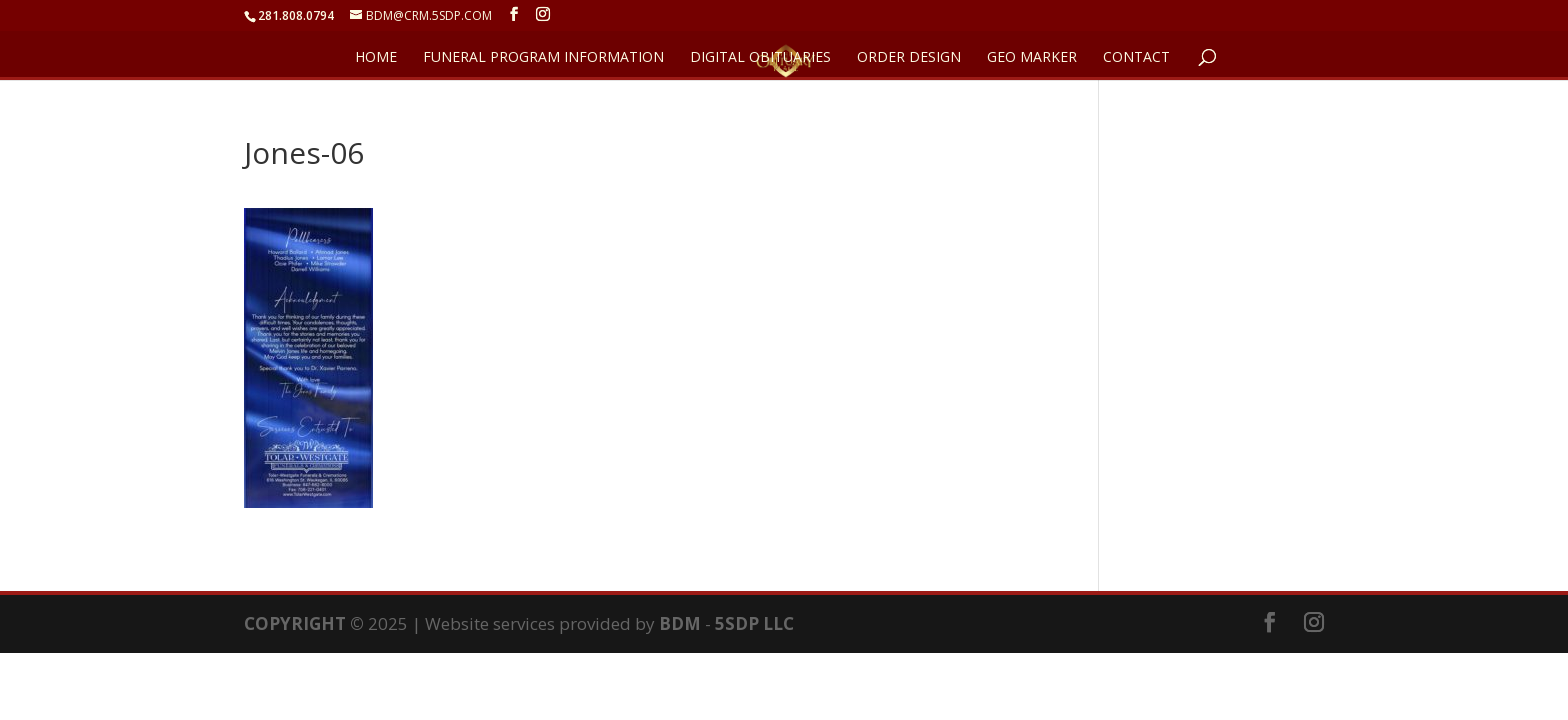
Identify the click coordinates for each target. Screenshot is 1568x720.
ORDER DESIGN (909, 58)
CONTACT (1136, 58)
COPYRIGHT (295, 623)
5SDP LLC (754, 623)
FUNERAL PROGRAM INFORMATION (543, 58)
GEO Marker (1032, 58)
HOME (376, 58)
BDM (680, 623)
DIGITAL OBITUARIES (760, 58)
